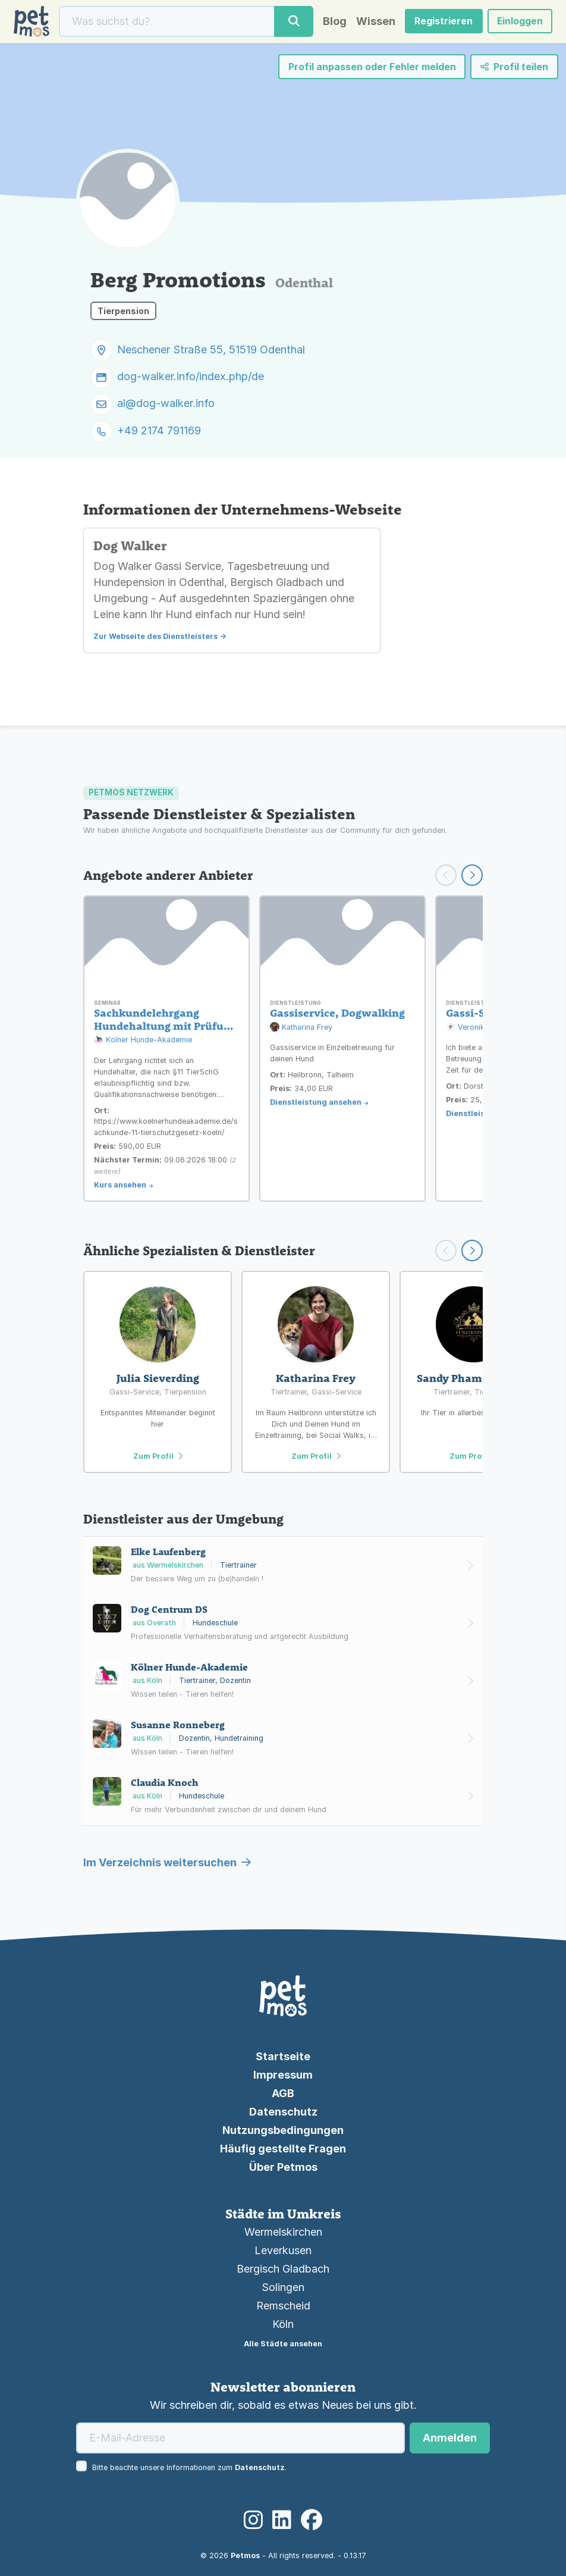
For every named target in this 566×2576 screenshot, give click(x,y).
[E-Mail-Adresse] (240, 2438)
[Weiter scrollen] (472, 875)
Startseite (283, 2056)
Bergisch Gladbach (283, 2268)
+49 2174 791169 (159, 432)
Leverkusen (283, 2250)
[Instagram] (253, 2520)
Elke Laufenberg (168, 1551)
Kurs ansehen (120, 1184)
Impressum (283, 2075)
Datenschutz (283, 2111)
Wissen (373, 22)
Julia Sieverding (158, 1378)
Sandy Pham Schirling (474, 1378)
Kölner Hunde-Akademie (143, 1040)
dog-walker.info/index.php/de (190, 378)
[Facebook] (311, 2520)
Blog (332, 22)
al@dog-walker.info (166, 405)
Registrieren (442, 22)
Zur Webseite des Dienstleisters (155, 637)
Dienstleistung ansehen (315, 1102)
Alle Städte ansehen (283, 2343)
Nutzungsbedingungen (283, 2130)
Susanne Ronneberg (178, 1725)
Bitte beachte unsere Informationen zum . (189, 2467)
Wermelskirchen (283, 2232)
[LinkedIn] (281, 2520)
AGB (283, 2093)
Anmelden (450, 2437)
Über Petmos (283, 2167)
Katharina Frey (301, 1027)
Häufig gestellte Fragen (283, 2148)
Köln (283, 2324)
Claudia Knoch (164, 1782)
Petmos (245, 2555)
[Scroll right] (472, 1250)
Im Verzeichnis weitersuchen (167, 1862)
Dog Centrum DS (169, 1609)
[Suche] (166, 22)
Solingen (283, 2287)
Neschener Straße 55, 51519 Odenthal (211, 350)
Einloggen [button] (518, 22)
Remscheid (283, 2305)
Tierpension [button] (123, 312)
